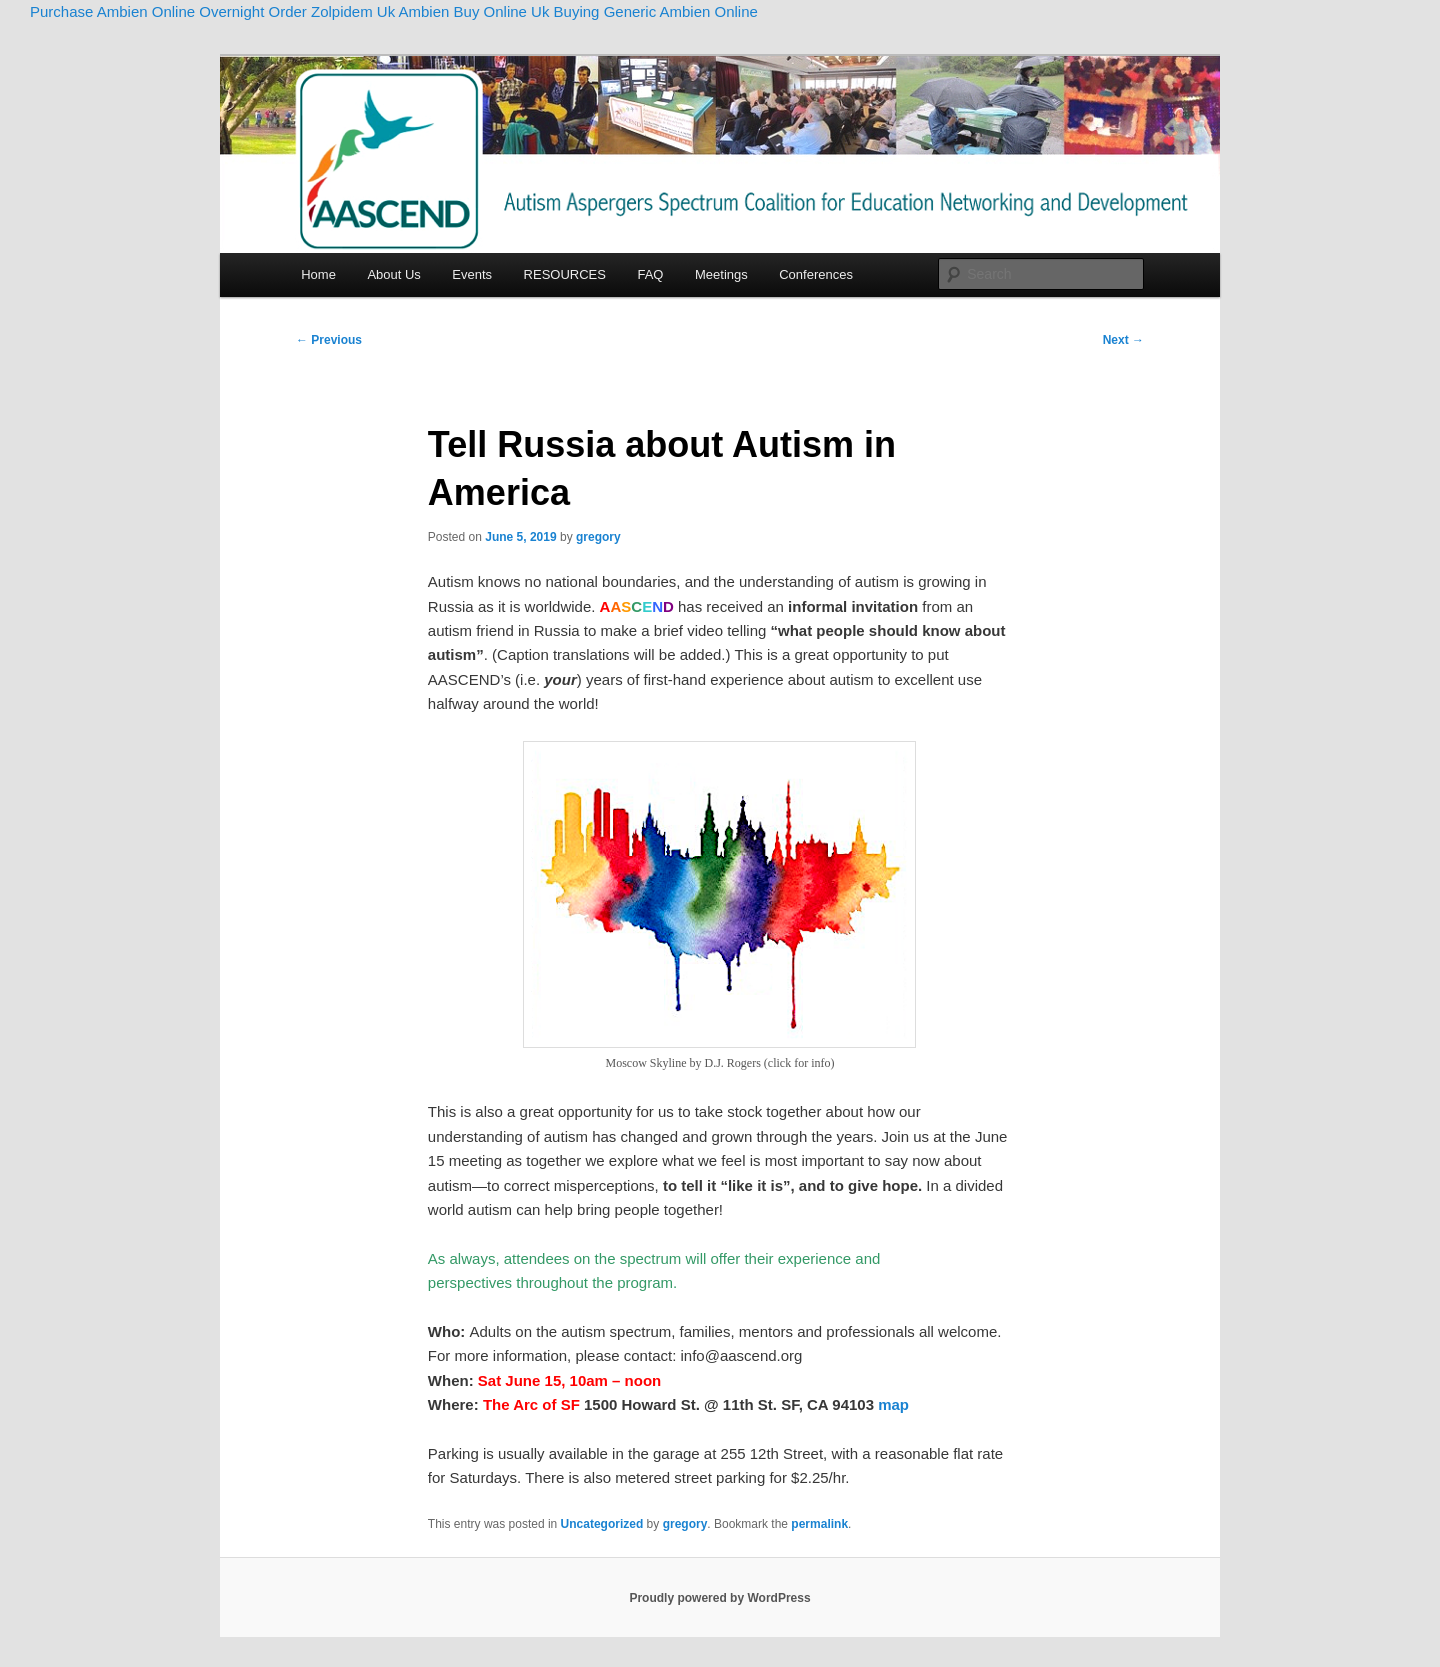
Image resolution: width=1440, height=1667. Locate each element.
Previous (329, 340)
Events (472, 274)
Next (1123, 340)
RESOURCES (565, 274)
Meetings (721, 274)
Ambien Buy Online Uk (474, 11)
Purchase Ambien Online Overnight (147, 11)
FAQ (650, 274)
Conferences (816, 274)
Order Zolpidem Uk (331, 11)
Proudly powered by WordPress (719, 1598)
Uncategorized (602, 1524)
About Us (393, 274)
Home (318, 274)
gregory (598, 537)
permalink (819, 1524)
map (893, 1404)
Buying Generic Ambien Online (656, 11)
